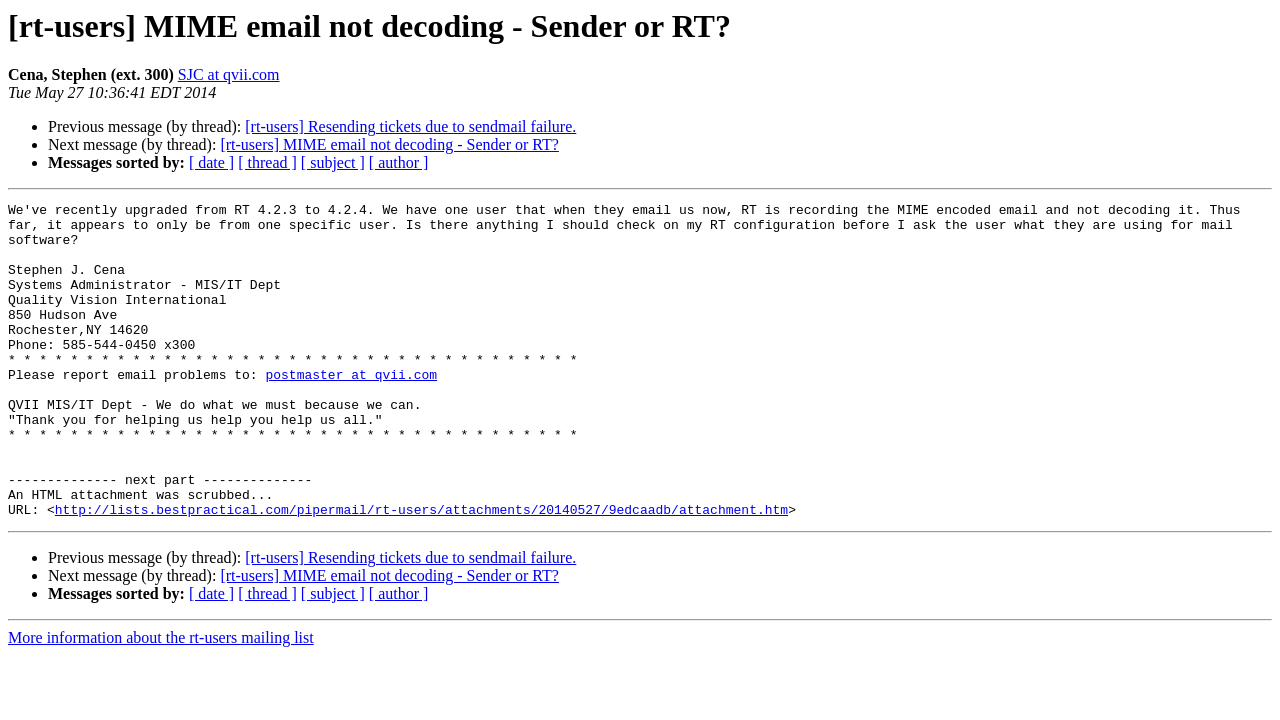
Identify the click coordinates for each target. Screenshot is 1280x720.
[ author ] (399, 162)
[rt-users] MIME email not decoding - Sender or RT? (389, 144)
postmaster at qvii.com (351, 410)
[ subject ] (333, 162)
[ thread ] (267, 162)
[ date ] (211, 162)
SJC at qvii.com (229, 74)
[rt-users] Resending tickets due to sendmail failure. (410, 126)
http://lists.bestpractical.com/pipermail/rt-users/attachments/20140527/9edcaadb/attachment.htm (421, 572)
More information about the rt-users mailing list (161, 700)
